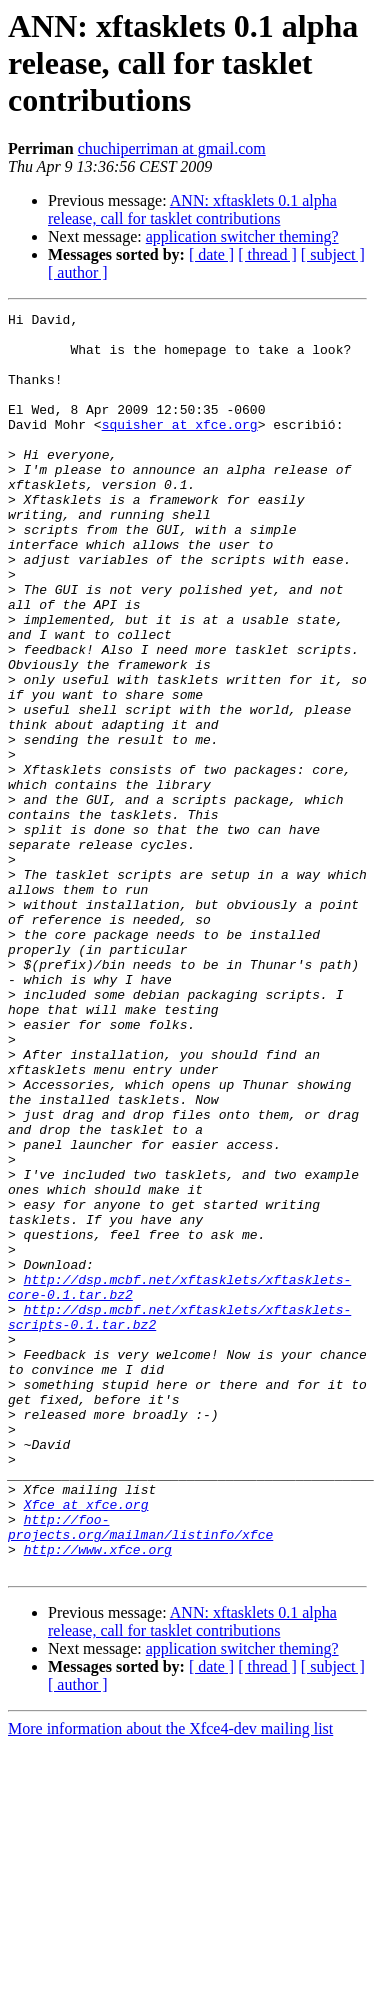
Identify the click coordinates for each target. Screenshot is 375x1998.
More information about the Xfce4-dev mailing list (170, 1980)
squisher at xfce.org (180, 448)
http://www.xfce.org (98, 1798)
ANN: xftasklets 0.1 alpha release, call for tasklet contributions (192, 209)
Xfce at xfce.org (86, 1744)
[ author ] (78, 272)
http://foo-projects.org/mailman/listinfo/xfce (140, 1771)
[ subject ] (333, 254)
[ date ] (211, 254)
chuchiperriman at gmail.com (172, 148)
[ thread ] (267, 254)
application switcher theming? (242, 236)
